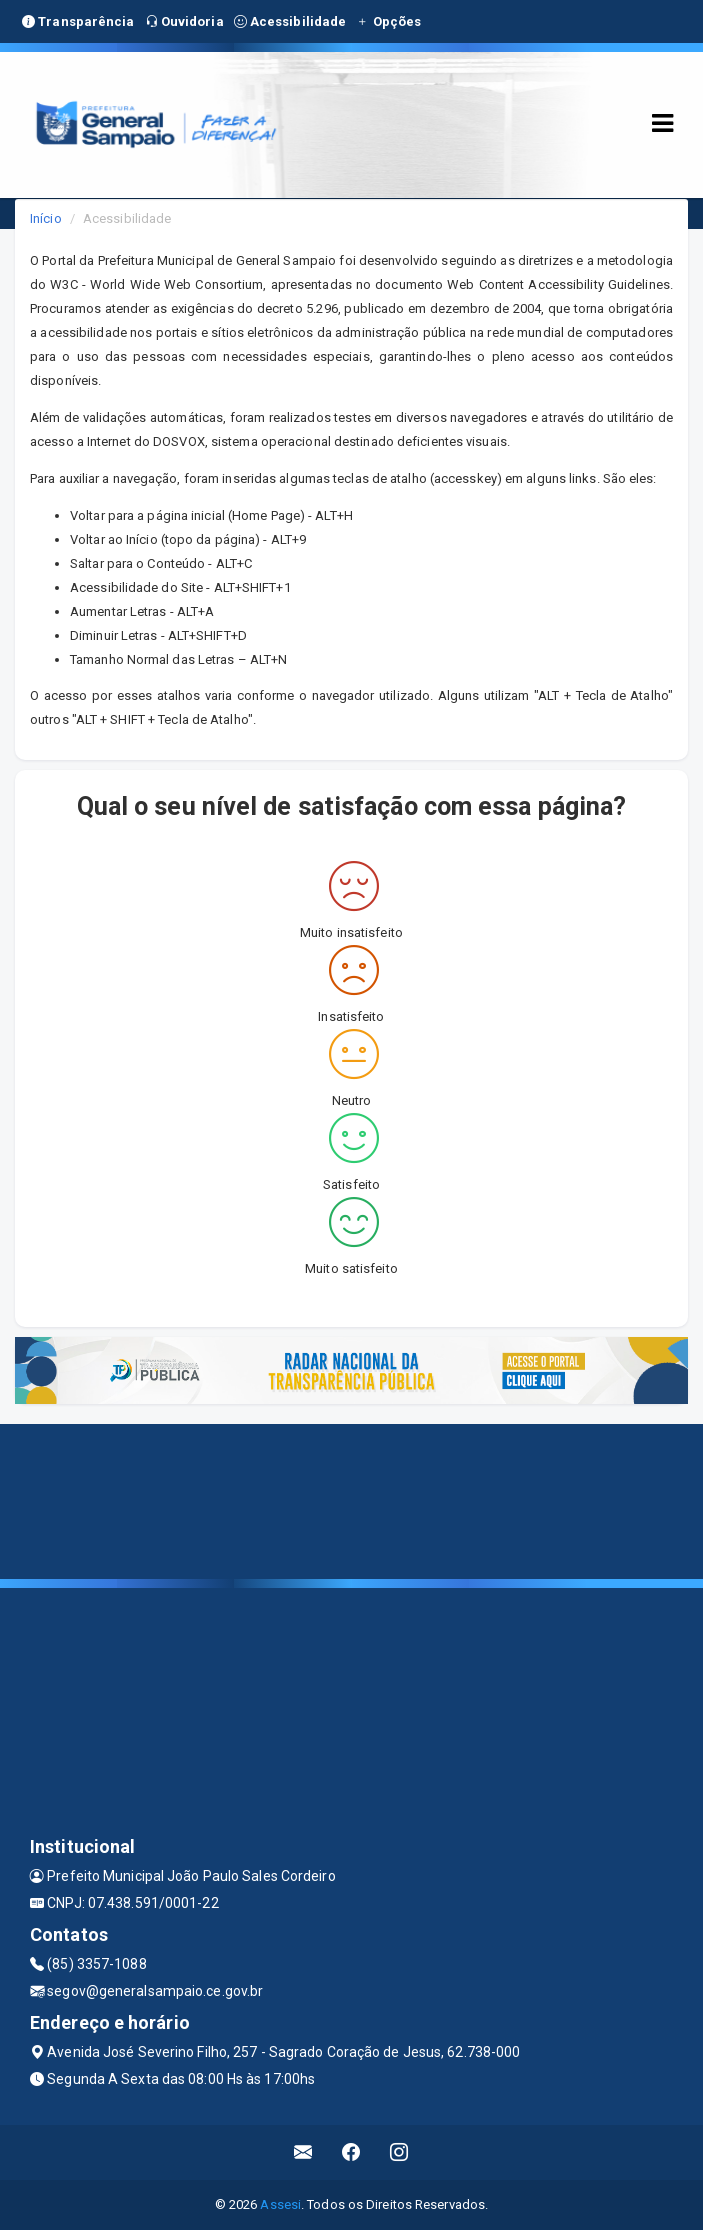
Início (46, 218)
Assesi (280, 2204)
